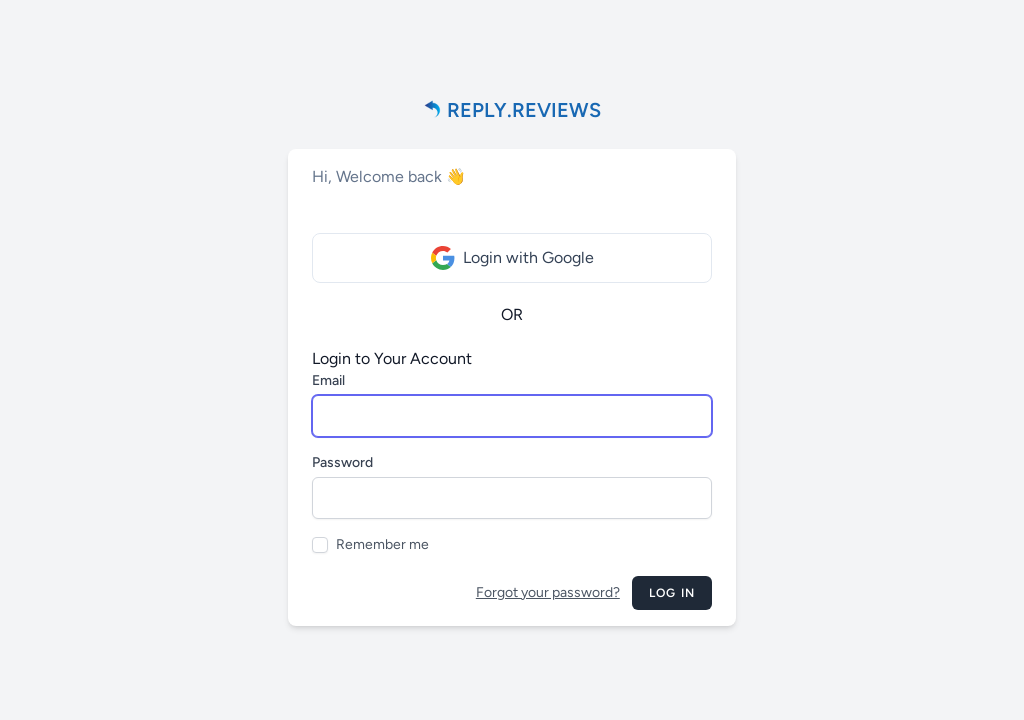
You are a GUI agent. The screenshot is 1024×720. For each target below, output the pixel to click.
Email (328, 380)
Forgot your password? (548, 592)
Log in (672, 593)
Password (342, 462)
